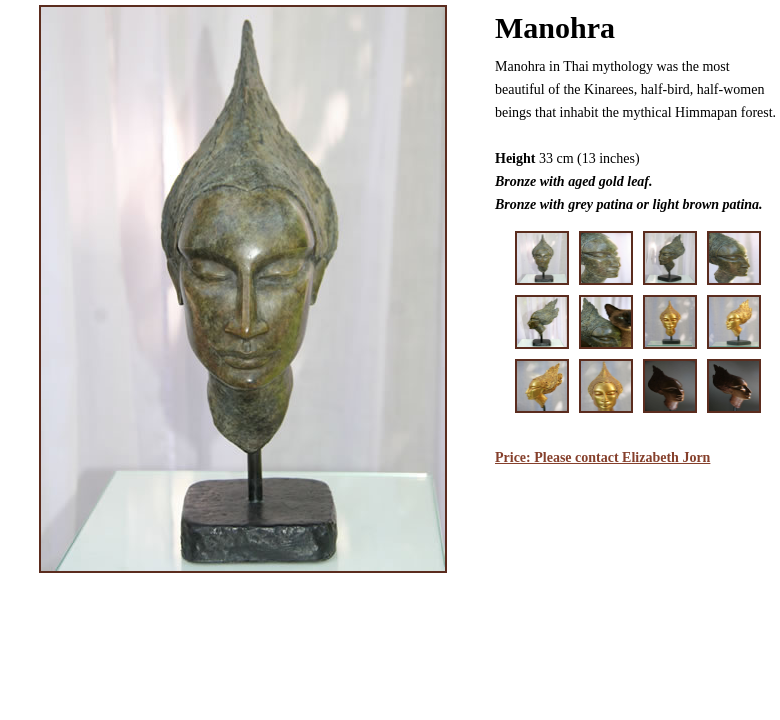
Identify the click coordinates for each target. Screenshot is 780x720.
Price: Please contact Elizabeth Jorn (602, 457)
